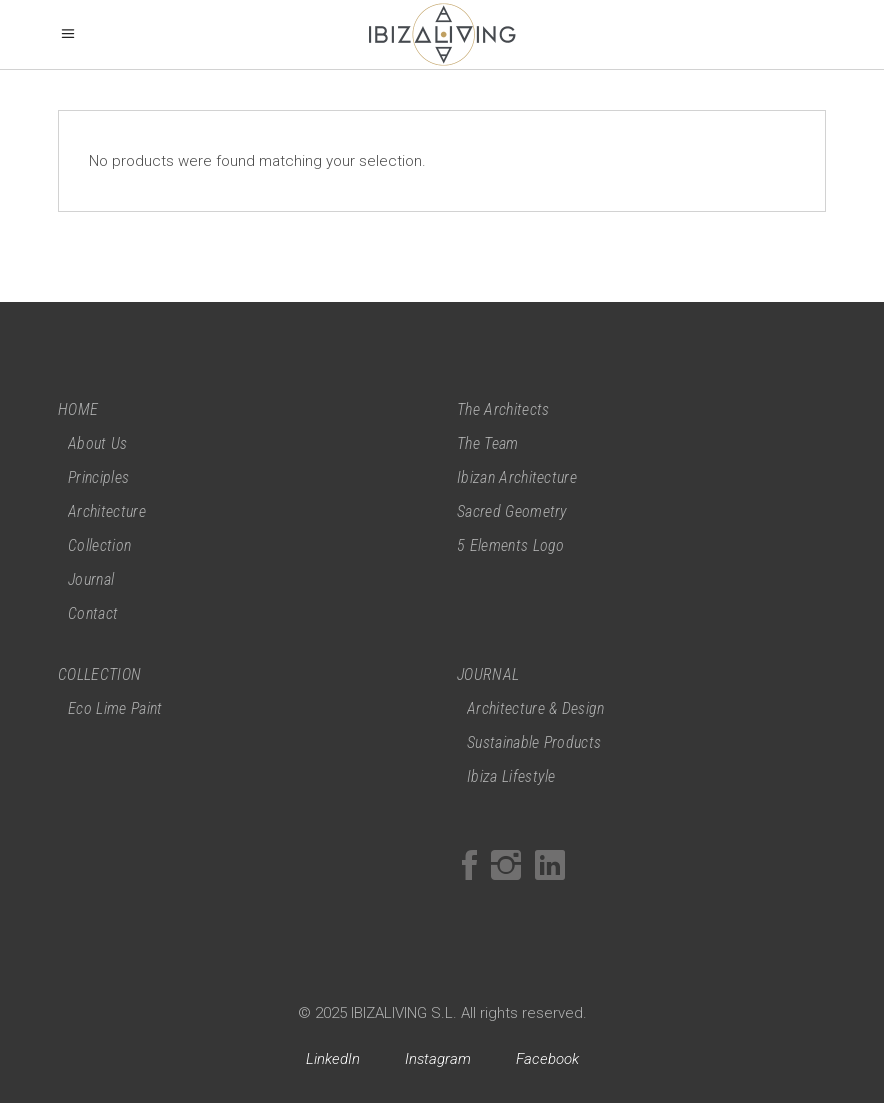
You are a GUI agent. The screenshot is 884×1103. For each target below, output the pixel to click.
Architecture (107, 511)
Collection (99, 545)
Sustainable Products (534, 742)
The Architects (503, 409)
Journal (91, 579)
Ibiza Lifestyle (511, 776)
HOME (78, 409)
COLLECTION (99, 674)
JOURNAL (488, 674)
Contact (93, 613)
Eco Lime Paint (115, 708)
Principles (98, 477)
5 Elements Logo (511, 545)
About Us (98, 443)
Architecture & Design (536, 708)
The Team (488, 443)
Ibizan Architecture (517, 477)
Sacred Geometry (512, 511)
